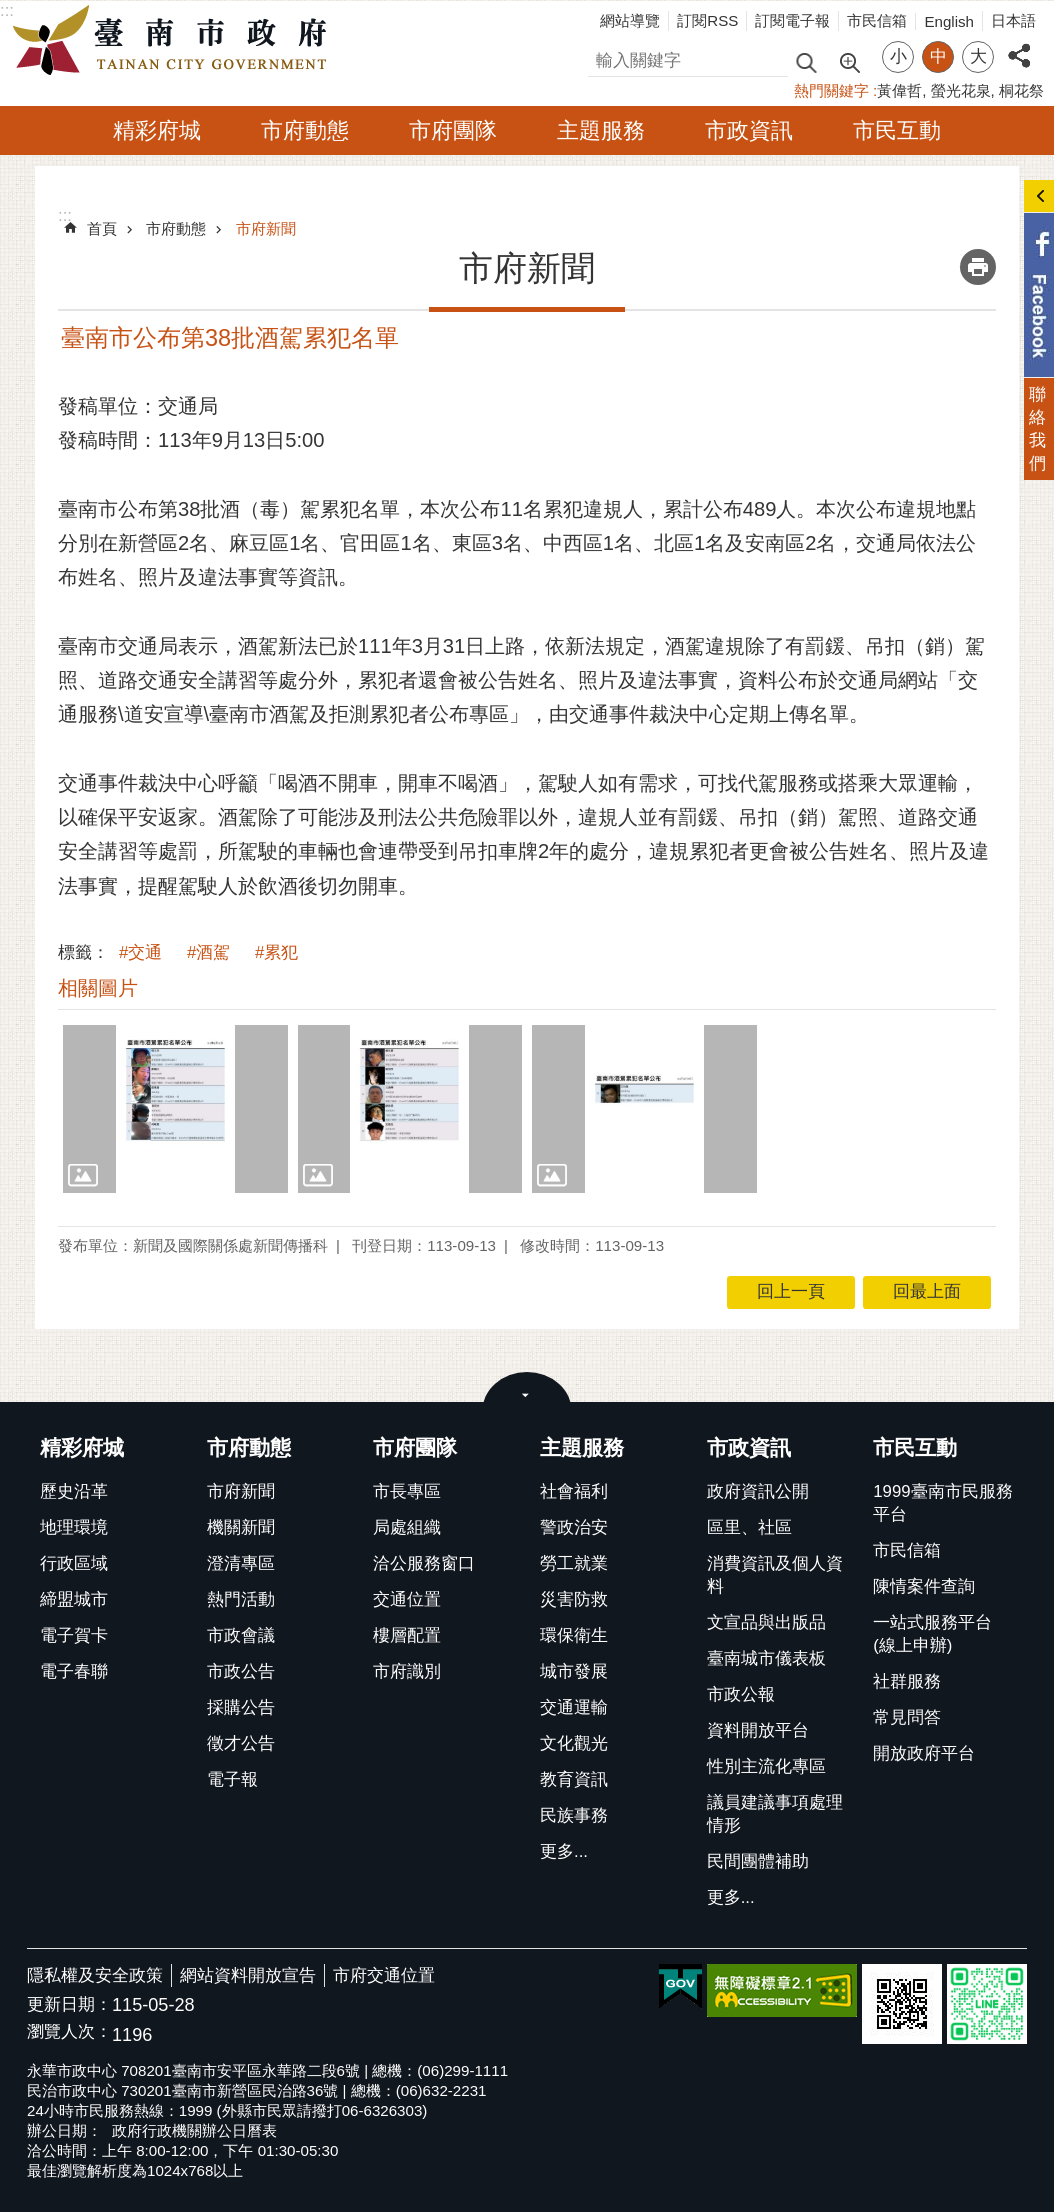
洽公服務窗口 (424, 1563)
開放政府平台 (924, 1753)
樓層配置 (407, 1635)
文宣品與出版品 (766, 1622)
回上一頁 (791, 1291)
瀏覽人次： (69, 2032)
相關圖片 (98, 988)
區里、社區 (749, 1527)
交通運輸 (574, 1707)
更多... (564, 1851)
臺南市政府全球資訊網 (175, 41)
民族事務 (574, 1815)
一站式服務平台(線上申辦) (932, 1634)
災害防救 (574, 1599)
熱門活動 (241, 1599)
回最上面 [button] (927, 1291)
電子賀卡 (74, 1635)
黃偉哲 (899, 90)
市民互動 (897, 130)
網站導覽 (630, 20)
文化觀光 (574, 1743)
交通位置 (407, 1599)
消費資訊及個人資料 (775, 1575)
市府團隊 (453, 130)
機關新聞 (241, 1527)
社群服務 (907, 1681)
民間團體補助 (758, 1861)
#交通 (140, 952)
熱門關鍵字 (831, 90)
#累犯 (276, 952)
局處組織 (407, 1527)
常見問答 (907, 1717)
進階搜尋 (849, 61)
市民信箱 (877, 20)
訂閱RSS (707, 20)
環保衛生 (574, 1635)
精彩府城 (157, 130)
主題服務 (601, 130)
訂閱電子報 (792, 20)
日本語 (1013, 20)
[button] (175, 1109)
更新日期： (69, 2004)
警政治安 (574, 1527)
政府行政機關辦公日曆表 (194, 2130)
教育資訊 (574, 1779)
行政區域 (74, 1563)
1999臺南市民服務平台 (942, 1503)
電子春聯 (74, 1671)
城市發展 (574, 1671)
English (949, 21)
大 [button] (978, 56)
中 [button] (938, 56)
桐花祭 (1021, 90)
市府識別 (407, 1671)
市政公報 (741, 1694)
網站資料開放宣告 (248, 1975)
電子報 (232, 1779)
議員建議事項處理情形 (775, 1814)
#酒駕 (208, 952)
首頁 (102, 228)
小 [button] (898, 56)
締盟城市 (74, 1599)
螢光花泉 (961, 90)
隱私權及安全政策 (95, 1975)
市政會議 (241, 1635)
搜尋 (605, 57)
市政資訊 (749, 130)
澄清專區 (241, 1563)
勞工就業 (574, 1563)
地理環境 (74, 1527)
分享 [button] (1019, 44)
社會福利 (574, 1491)
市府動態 (305, 130)
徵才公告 (241, 1743)
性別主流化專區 (766, 1766)
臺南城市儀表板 (766, 1658)
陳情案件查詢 (924, 1586)
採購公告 (241, 1707)
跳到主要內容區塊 (10, 10)
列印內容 (978, 267)
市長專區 (407, 1491)
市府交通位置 (384, 1975)
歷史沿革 (74, 1491)
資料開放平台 (758, 1730)
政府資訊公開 (758, 1491)
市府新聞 (266, 228)
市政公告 (241, 1671)
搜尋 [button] (806, 61)
